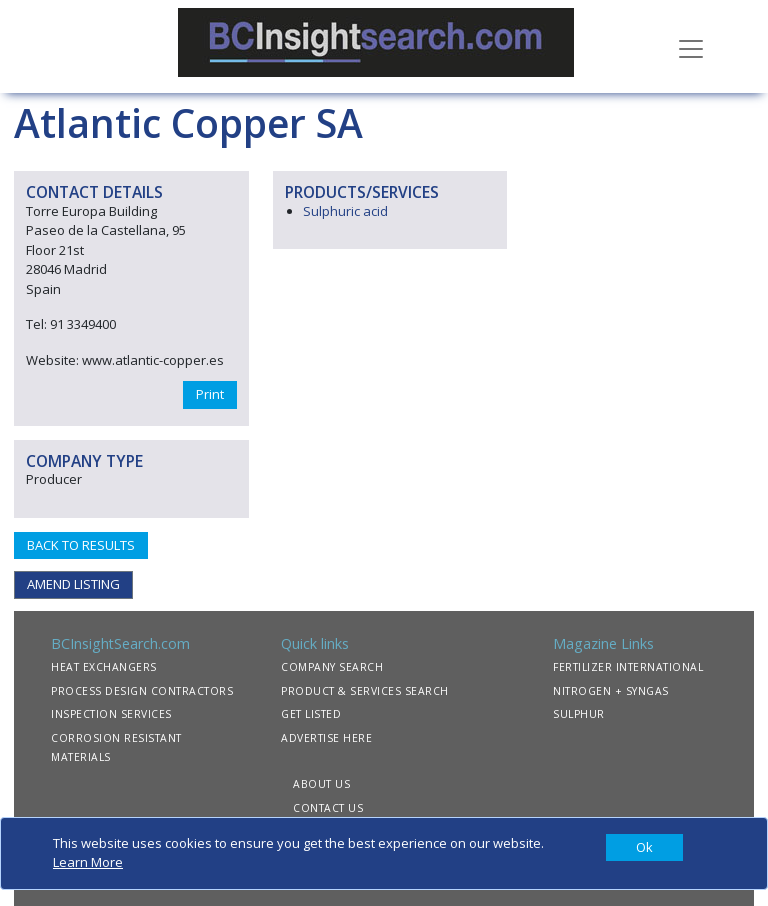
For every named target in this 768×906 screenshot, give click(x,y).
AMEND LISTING (73, 584)
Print (210, 394)
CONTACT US (328, 808)
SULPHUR (579, 714)
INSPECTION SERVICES (111, 714)
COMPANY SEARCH (332, 667)
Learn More (88, 862)
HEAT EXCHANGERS (104, 667)
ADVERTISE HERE (326, 738)
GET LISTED (311, 714)
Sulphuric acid (345, 211)
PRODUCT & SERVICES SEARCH (365, 691)
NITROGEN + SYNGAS (611, 691)
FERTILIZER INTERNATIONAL (628, 667)
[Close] (644, 848)
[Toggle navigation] (691, 47)
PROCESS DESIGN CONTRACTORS (142, 691)
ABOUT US (321, 784)
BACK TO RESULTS (81, 545)
